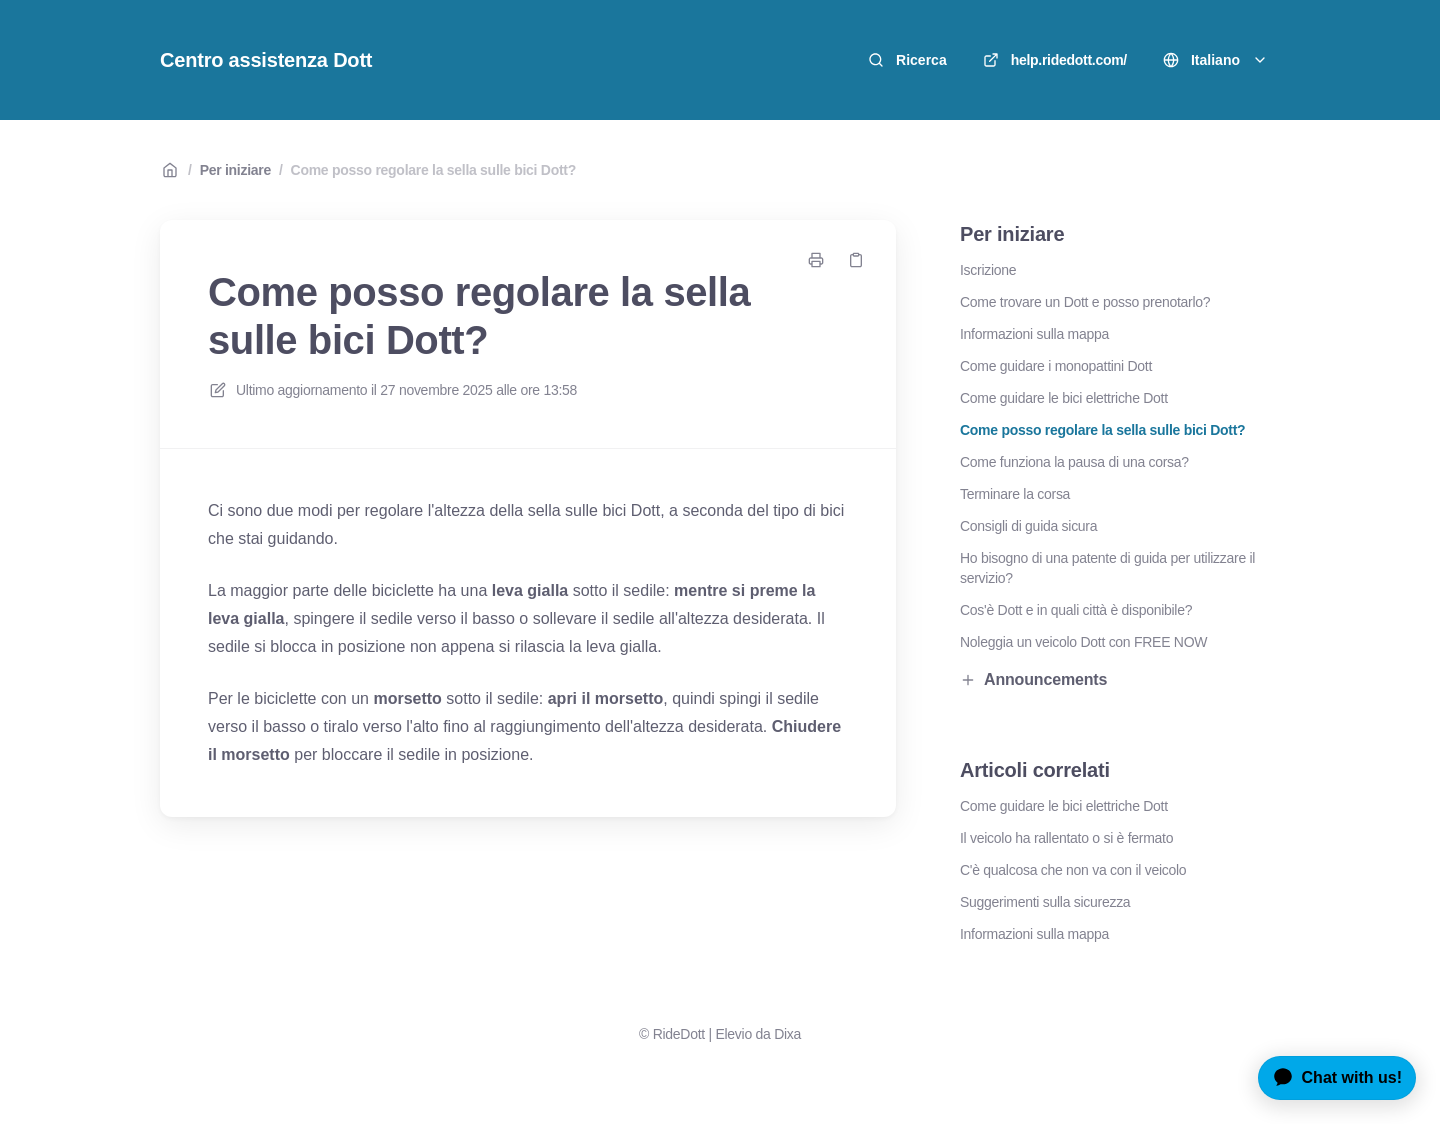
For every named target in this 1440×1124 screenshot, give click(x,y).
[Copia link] (856, 260)
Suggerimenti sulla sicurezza (1045, 902)
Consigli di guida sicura (1028, 526)
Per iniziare (235, 170)
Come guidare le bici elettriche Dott (1064, 398)
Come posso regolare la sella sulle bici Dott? (433, 170)
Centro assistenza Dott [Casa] (266, 60)
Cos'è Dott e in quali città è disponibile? (1076, 610)
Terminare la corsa (1015, 494)
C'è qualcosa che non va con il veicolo (1073, 870)
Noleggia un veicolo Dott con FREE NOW (1083, 642)
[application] (1329, 1078)
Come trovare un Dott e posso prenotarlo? (1085, 302)
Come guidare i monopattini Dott (1056, 366)
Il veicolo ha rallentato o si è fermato (1066, 838)
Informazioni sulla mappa (1034, 334)
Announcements (1033, 679)
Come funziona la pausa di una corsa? (1074, 462)
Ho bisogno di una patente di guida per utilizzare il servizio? (1107, 568)
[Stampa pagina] (816, 260)
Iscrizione (988, 270)
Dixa (787, 1034)
